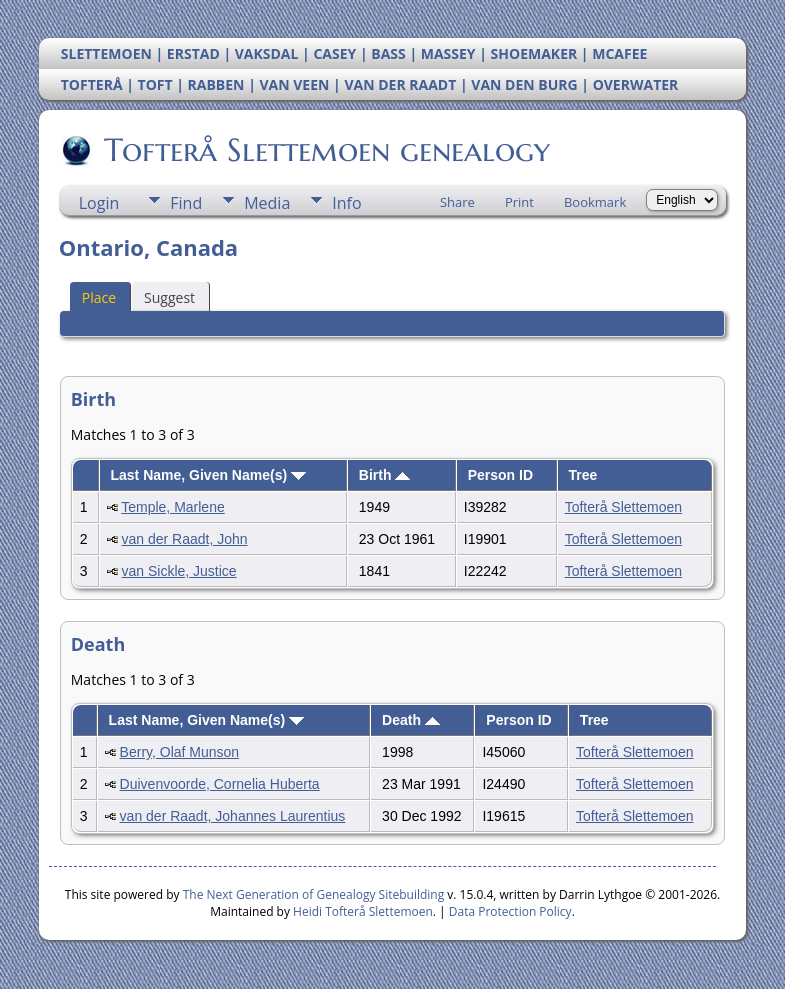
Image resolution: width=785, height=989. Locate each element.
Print (519, 202)
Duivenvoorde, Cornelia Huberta (220, 784)
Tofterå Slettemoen (624, 507)
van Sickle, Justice (178, 571)
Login (99, 203)
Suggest (169, 297)
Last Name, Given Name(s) (208, 475)
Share (457, 202)
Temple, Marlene (173, 507)
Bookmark (595, 202)
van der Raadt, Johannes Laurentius (233, 816)
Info (346, 203)
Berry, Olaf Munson (180, 752)
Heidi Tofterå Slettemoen (363, 911)
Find (186, 203)
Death (411, 720)
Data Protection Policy (510, 911)
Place (99, 297)
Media (267, 203)
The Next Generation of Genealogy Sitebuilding (314, 894)
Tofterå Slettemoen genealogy (325, 150)
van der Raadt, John (184, 539)
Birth (385, 475)
